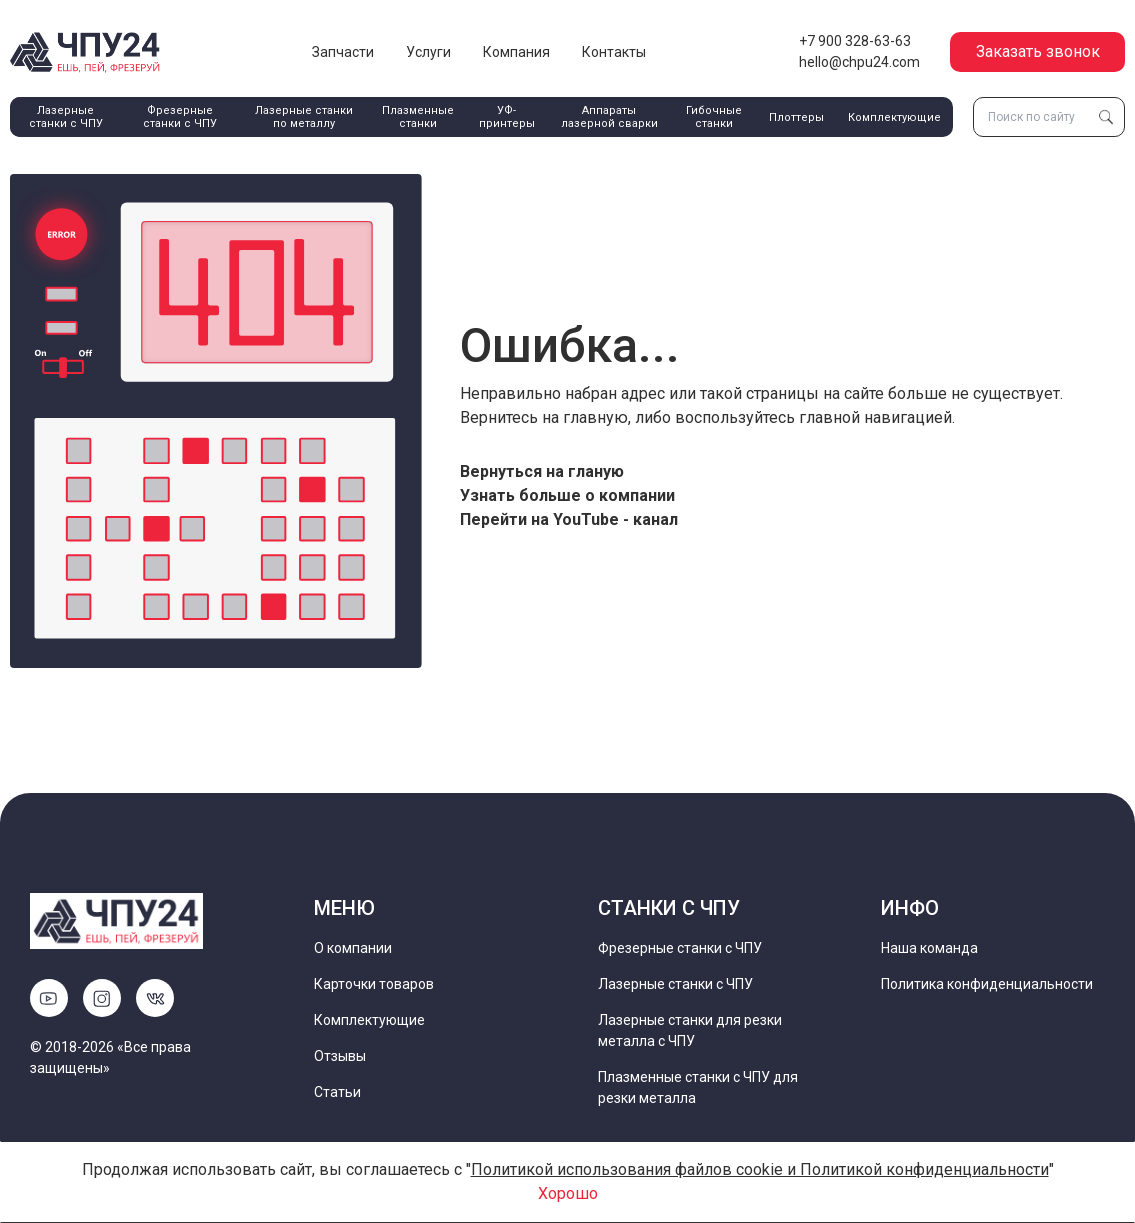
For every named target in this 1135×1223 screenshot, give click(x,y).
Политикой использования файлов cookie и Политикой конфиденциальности (760, 1169)
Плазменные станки (418, 117)
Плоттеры (796, 117)
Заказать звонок (1038, 51)
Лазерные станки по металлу (304, 117)
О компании (353, 948)
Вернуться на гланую (542, 471)
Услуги (428, 52)
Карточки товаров (374, 984)
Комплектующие (894, 117)
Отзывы (340, 1056)
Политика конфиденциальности (987, 984)
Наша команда (929, 948)
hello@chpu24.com (859, 62)
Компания (516, 52)
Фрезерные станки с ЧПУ (180, 117)
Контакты (614, 52)
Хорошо (568, 1193)
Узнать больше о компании (567, 495)
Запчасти (343, 52)
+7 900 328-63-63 (855, 41)
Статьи (337, 1092)
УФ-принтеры (507, 117)
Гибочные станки (714, 117)
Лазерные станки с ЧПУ (66, 117)
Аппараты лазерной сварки (609, 117)
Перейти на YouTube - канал (569, 519)
